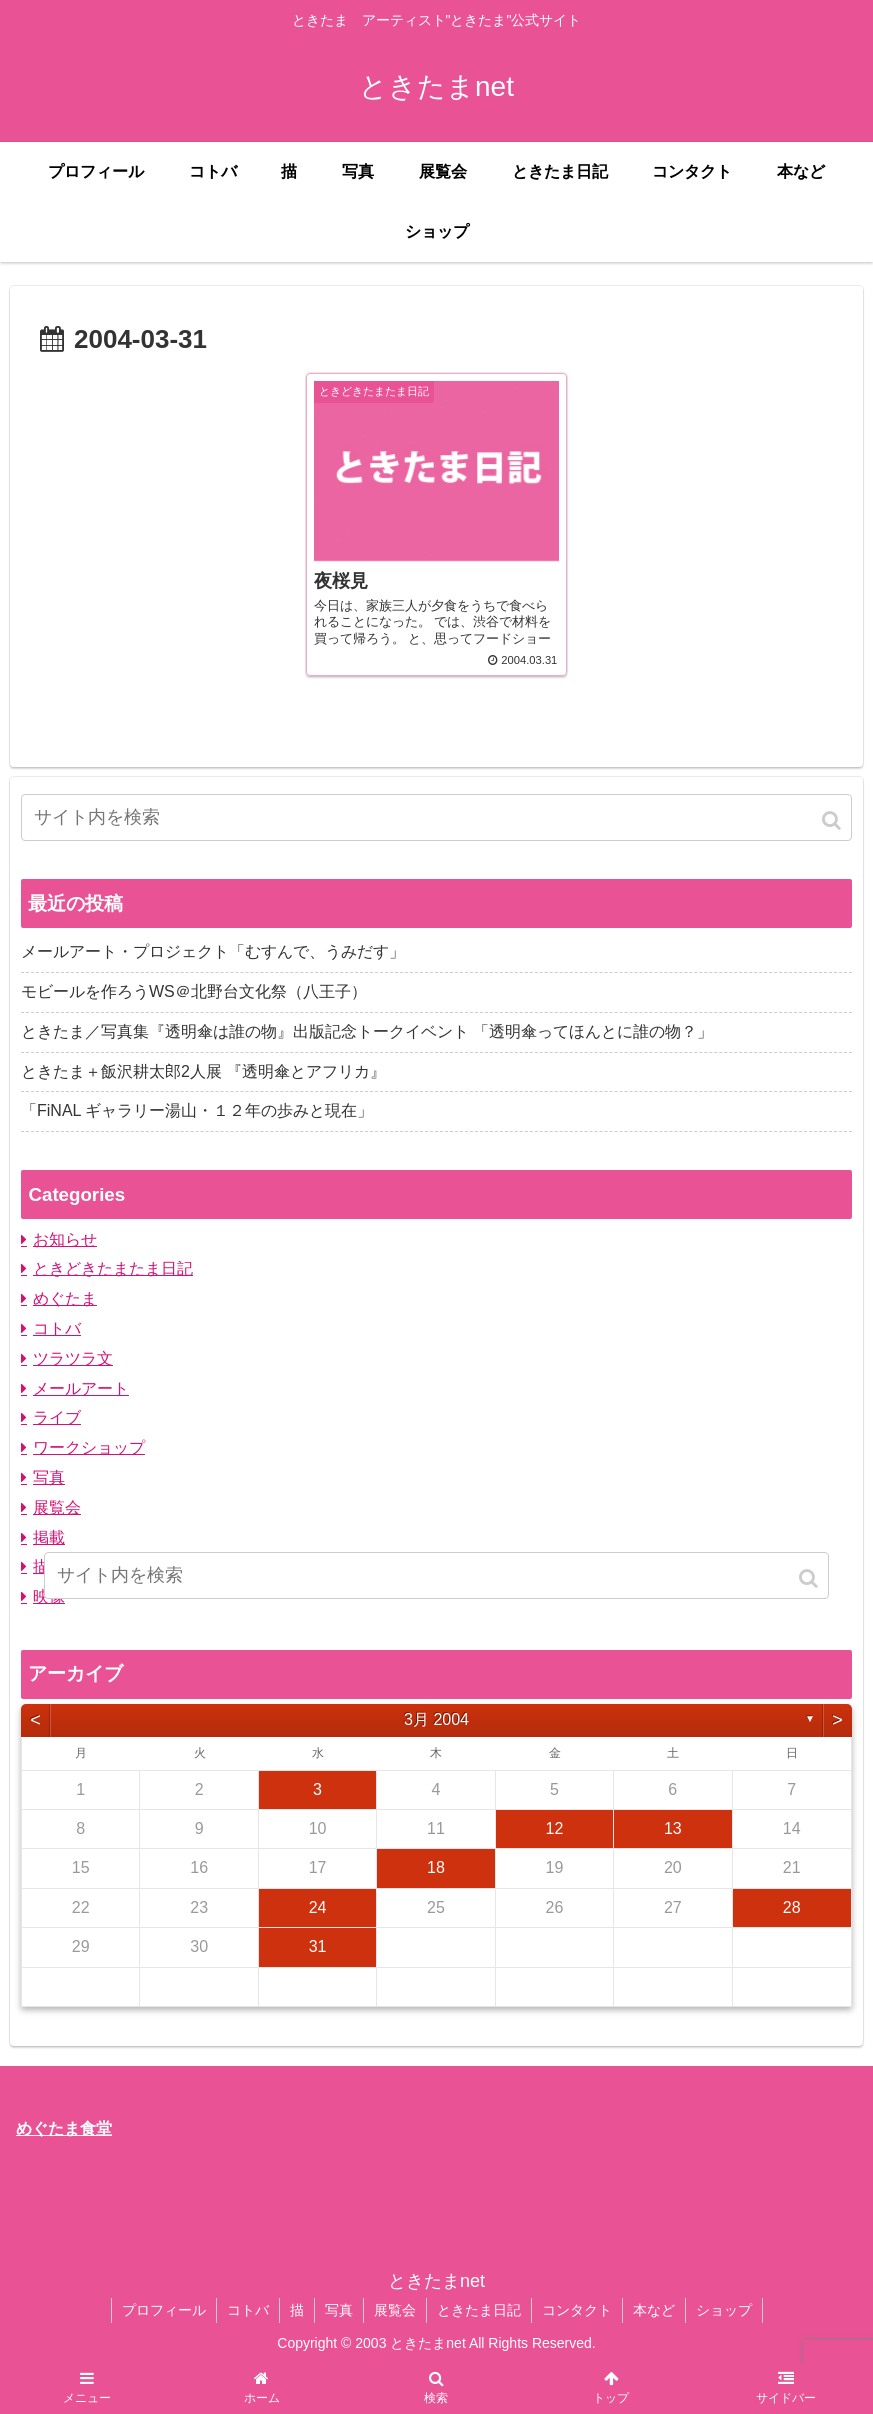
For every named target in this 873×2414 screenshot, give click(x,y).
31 (318, 1946)
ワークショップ (89, 1447)
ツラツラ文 (73, 1358)
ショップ (724, 2310)
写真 (49, 1477)
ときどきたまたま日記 (113, 1268)
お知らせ (65, 1239)
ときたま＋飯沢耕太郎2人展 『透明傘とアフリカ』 (203, 1071)
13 (673, 1828)
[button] (833, 820)
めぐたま (65, 1298)
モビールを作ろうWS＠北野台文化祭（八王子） (194, 991)
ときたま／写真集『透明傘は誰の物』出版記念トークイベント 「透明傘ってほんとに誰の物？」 (367, 1031)
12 (555, 1828)
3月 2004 (436, 1719)
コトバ (57, 1328)
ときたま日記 (479, 2310)
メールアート (81, 1388)
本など (654, 2310)
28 (792, 1907)
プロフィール (164, 2310)
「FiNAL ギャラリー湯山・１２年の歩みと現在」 (197, 1110)
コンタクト (577, 2310)
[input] (436, 817)
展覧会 (57, 1507)
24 (318, 1907)
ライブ (57, 1417)
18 (436, 1867)
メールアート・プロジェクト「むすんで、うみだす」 (213, 951)
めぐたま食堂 (64, 2128)
